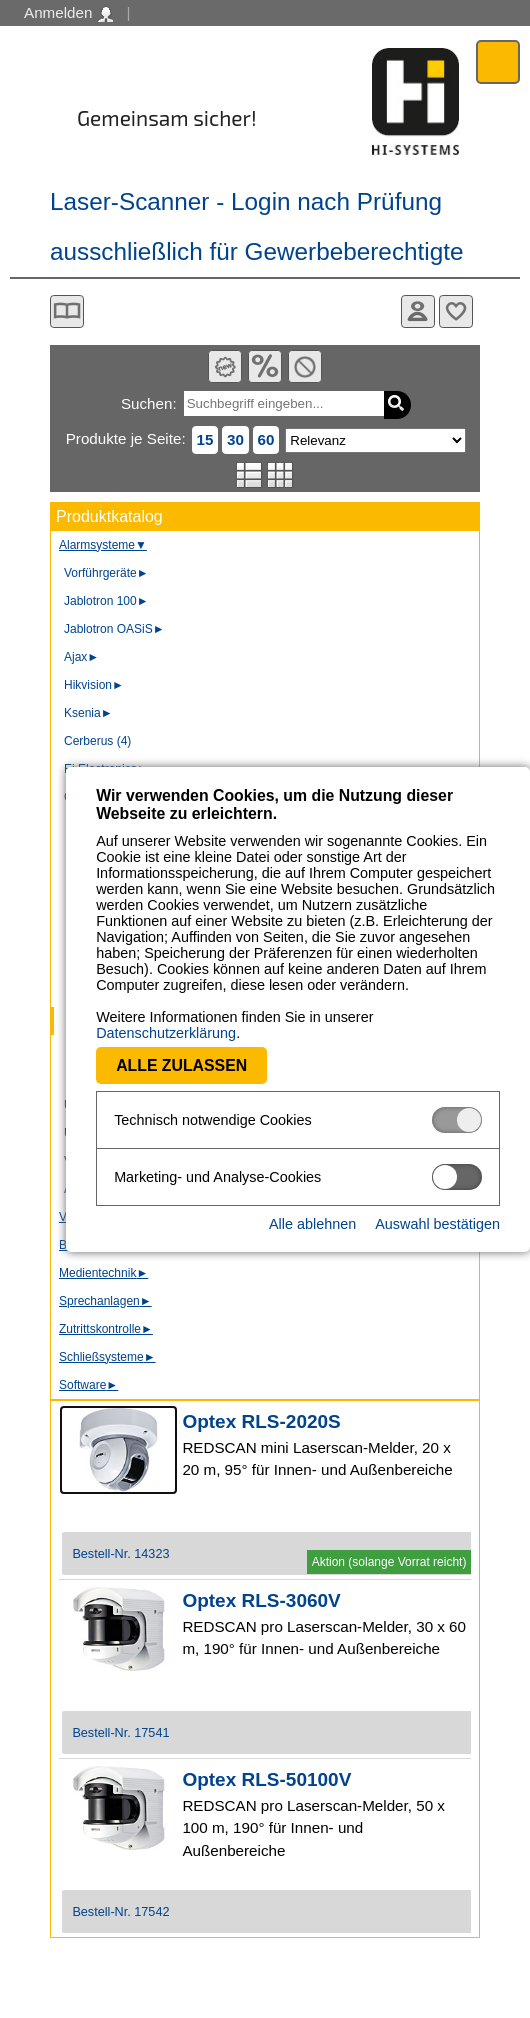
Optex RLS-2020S (261, 1421)
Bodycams (93, 1245)
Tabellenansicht (280, 475)
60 (266, 439)
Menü (498, 61)
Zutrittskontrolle (106, 1329)
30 (235, 439)
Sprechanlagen (105, 1301)
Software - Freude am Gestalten (416, 101)
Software (88, 1385)
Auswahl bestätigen (437, 1208)
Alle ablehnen (312, 1208)
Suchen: (149, 403)
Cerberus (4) (97, 741)
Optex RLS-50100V (266, 1779)
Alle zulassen (115, 1049)
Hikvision (94, 685)
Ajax (81, 657)
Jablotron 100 (106, 601)
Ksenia (88, 713)
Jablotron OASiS (114, 629)
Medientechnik (103, 1273)
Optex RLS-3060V (261, 1600)
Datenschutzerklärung (381, 1017)
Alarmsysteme (103, 545)
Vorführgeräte (106, 573)
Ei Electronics (106, 769)
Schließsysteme (107, 1357)
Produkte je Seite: (126, 438)
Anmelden (68, 13)
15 (205, 439)
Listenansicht (249, 475)
